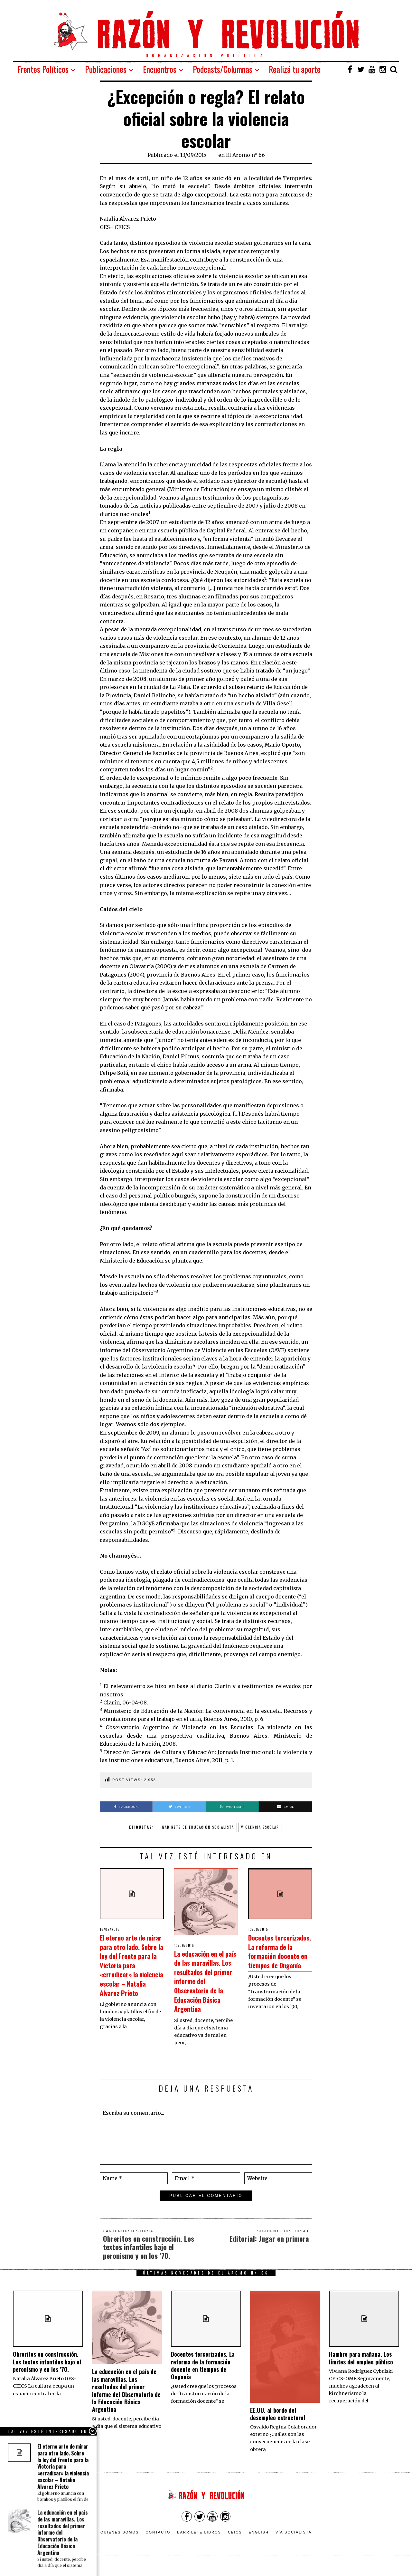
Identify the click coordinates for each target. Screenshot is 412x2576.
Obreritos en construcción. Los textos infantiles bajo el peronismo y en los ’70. (47, 2371)
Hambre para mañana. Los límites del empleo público (361, 2367)
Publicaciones (105, 69)
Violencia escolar (260, 1827)
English (259, 2541)
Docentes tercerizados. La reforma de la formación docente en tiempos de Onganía (280, 1960)
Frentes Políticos (43, 69)
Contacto (157, 2541)
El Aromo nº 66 (245, 155)
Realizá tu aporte (295, 69)
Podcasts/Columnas (222, 69)
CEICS (235, 2541)
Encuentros (159, 69)
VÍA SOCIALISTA (294, 2541)
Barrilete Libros (199, 2541)
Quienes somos (119, 2541)
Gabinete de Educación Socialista (198, 1827)
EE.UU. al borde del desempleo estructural (277, 2423)
